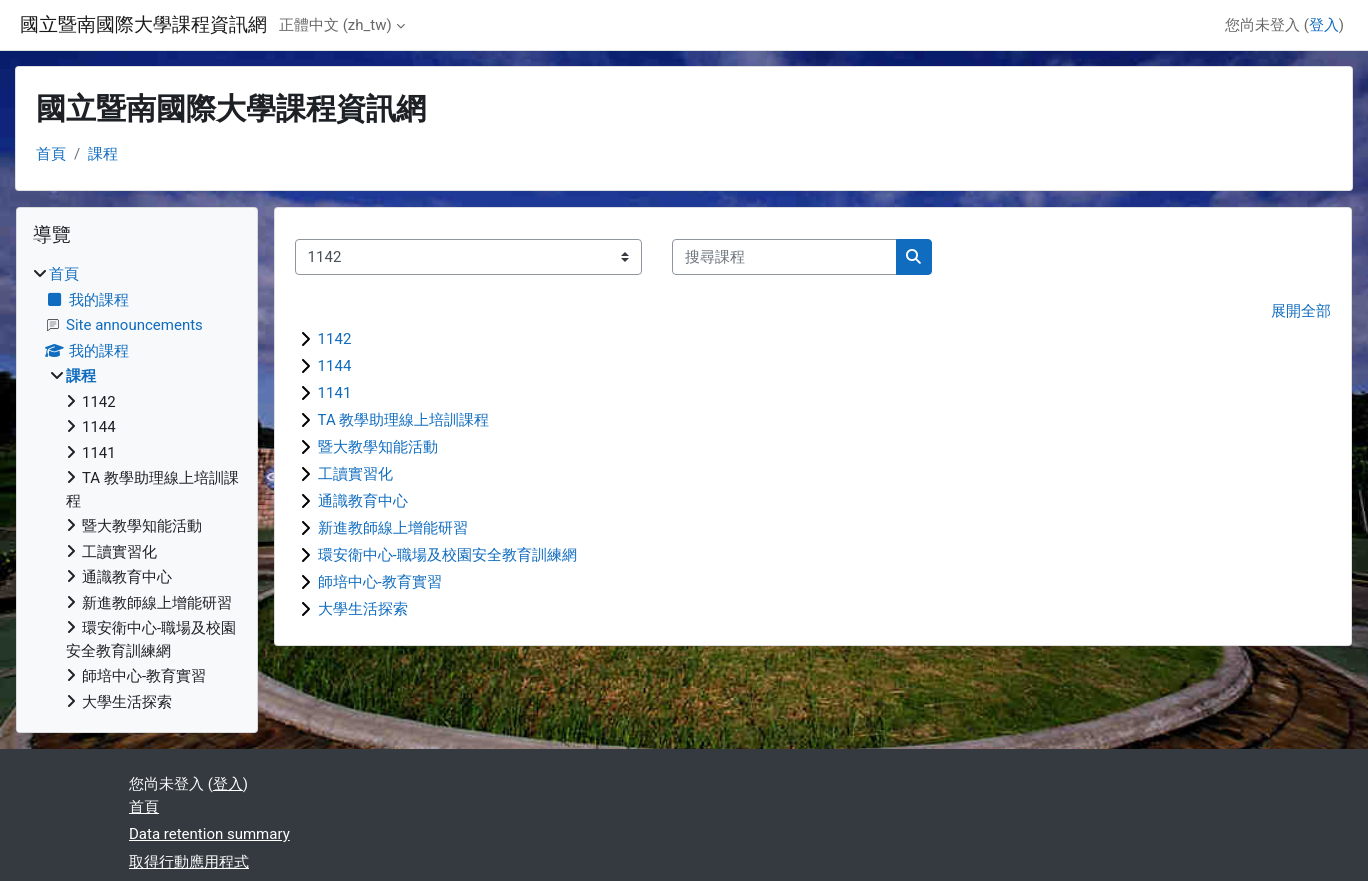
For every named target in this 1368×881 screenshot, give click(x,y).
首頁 (51, 154)
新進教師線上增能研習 (393, 528)
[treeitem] (137, 488)
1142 (335, 339)
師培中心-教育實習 (380, 582)
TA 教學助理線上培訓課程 (404, 420)
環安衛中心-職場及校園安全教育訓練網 (447, 555)
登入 (1324, 25)
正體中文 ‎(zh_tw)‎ (335, 25)
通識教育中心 (363, 501)
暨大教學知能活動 (378, 447)
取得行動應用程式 (189, 862)
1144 (335, 366)
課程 (103, 154)
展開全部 (1301, 311)
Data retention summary (209, 834)
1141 (335, 393)
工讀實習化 (355, 474)
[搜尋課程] (784, 257)
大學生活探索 (363, 609)
